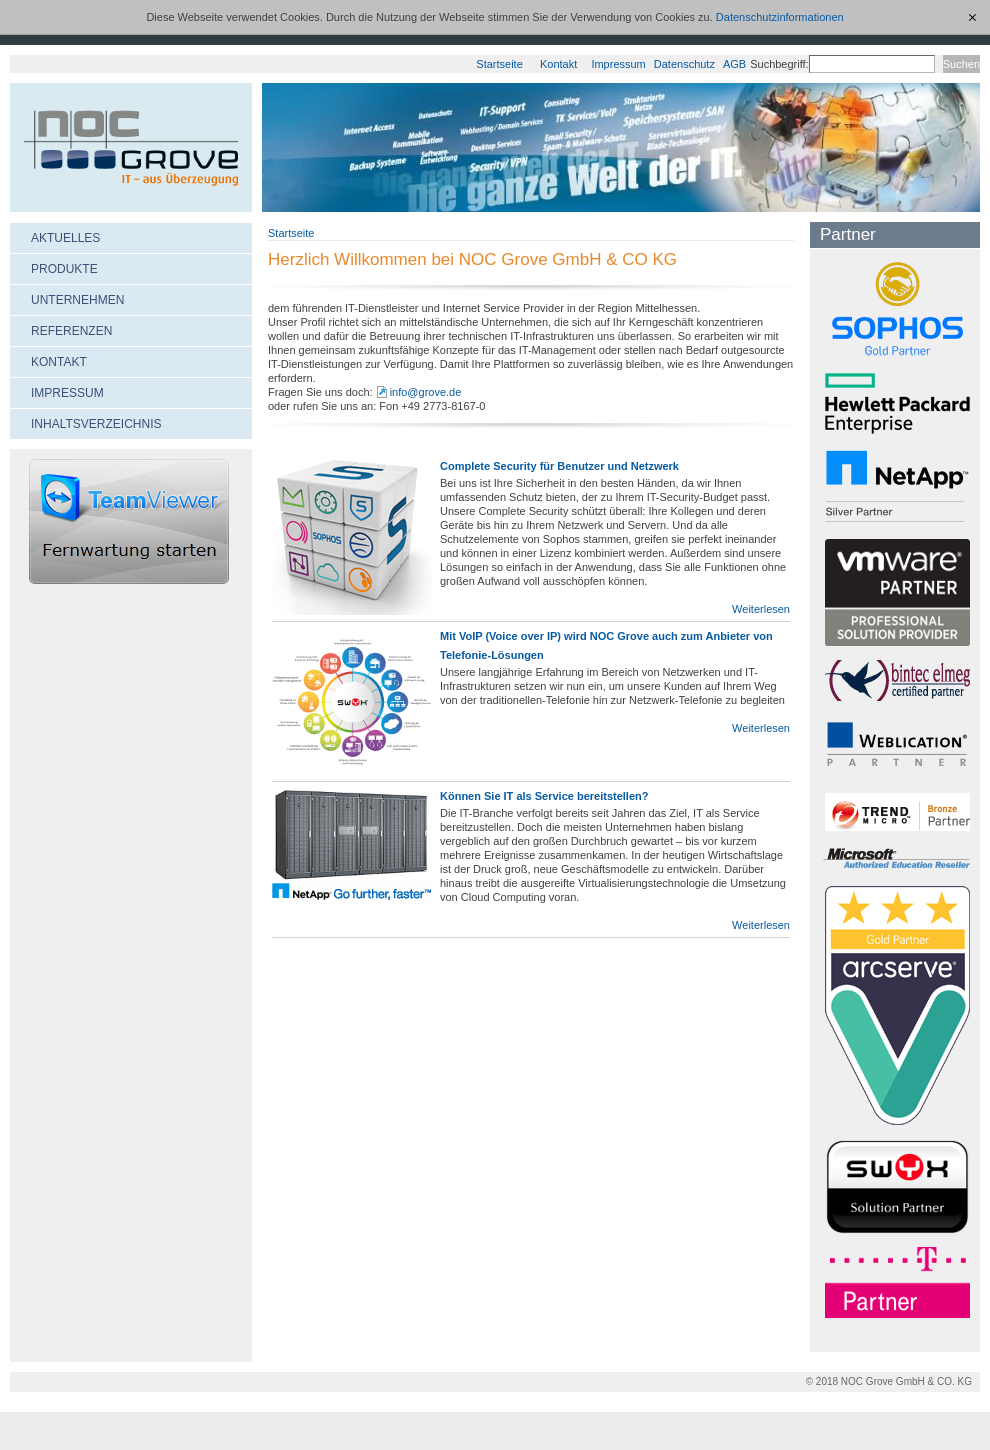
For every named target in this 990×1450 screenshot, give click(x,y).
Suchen (961, 64)
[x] (973, 17)
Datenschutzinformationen (780, 17)
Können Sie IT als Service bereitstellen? (544, 796)
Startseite (499, 64)
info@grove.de (426, 392)
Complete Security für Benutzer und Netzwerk (559, 466)
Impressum (618, 64)
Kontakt (558, 64)
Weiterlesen (761, 609)
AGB (734, 64)
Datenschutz (684, 64)
